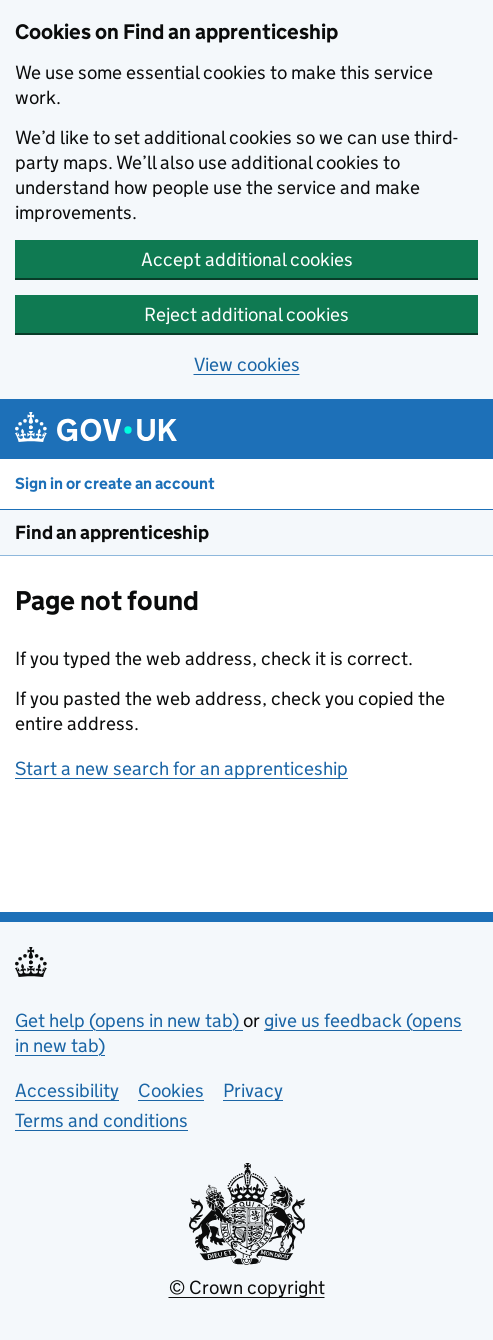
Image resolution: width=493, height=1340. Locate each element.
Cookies (171, 1090)
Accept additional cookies (247, 259)
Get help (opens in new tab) (129, 1020)
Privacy (253, 1090)
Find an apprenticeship (112, 532)
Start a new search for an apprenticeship (181, 768)
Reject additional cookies (246, 314)
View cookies (247, 364)
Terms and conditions (101, 1120)
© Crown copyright (247, 1287)
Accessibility (67, 1090)
